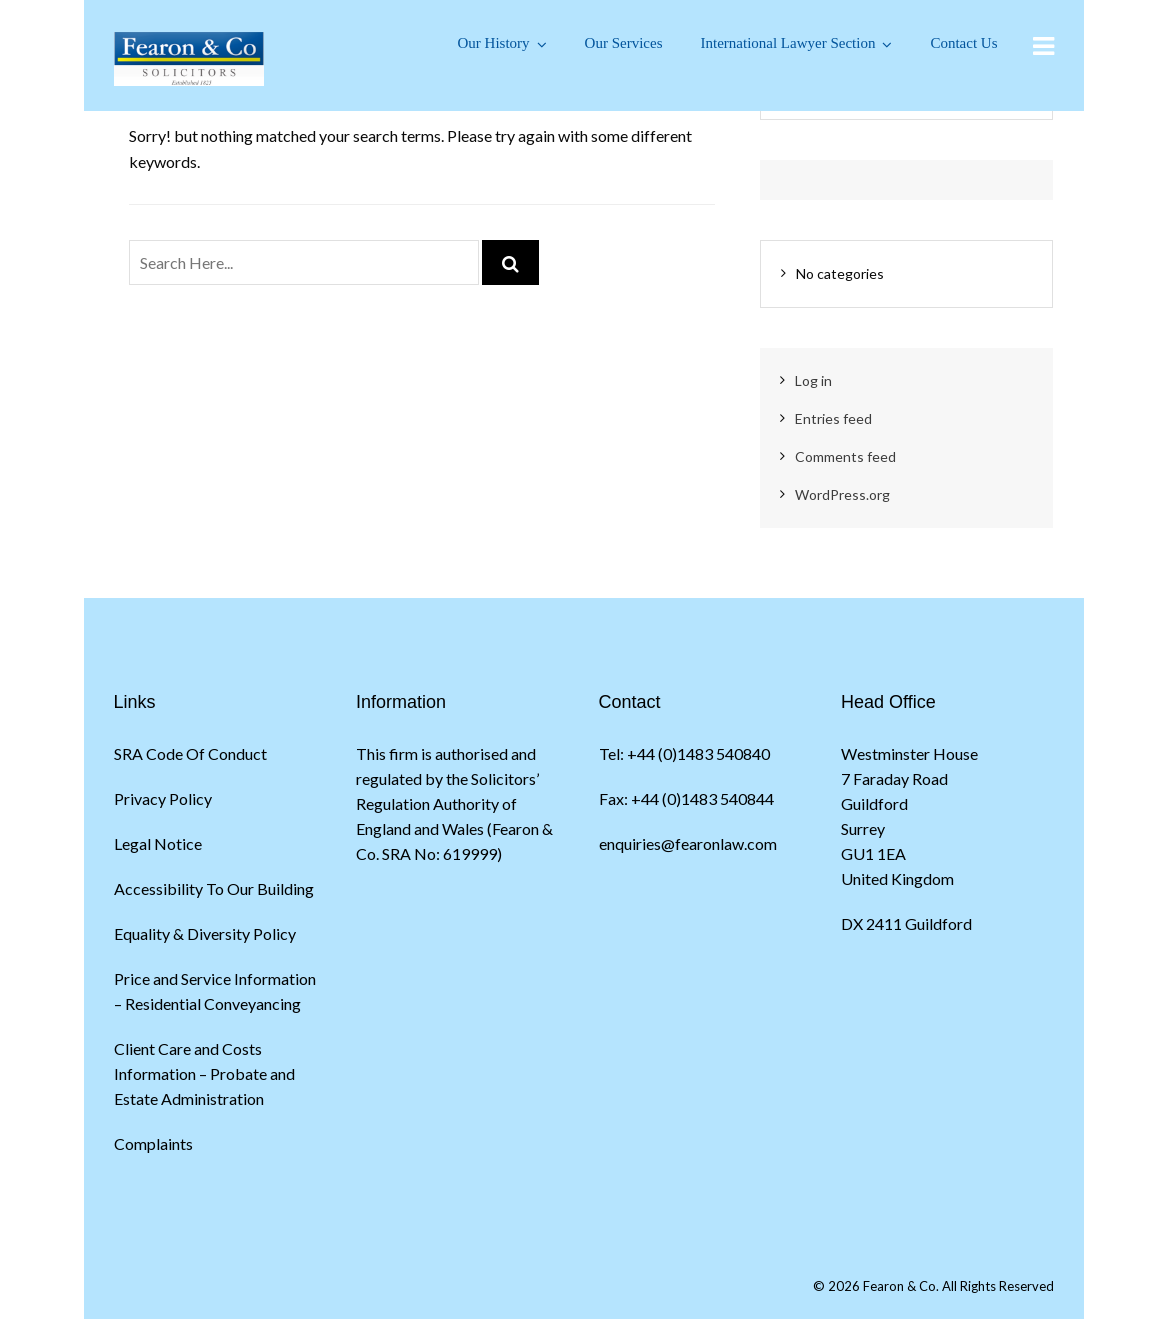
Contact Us (963, 43)
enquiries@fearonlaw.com (688, 843)
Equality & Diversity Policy (205, 933)
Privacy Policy (163, 798)
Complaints (153, 1143)
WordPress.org (842, 494)
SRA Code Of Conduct (190, 753)
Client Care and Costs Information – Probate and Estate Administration (204, 1073)
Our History (494, 43)
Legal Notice (158, 843)
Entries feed (833, 418)
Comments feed (845, 456)
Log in (813, 380)
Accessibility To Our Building (214, 888)
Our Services (624, 43)
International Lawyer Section (787, 43)
